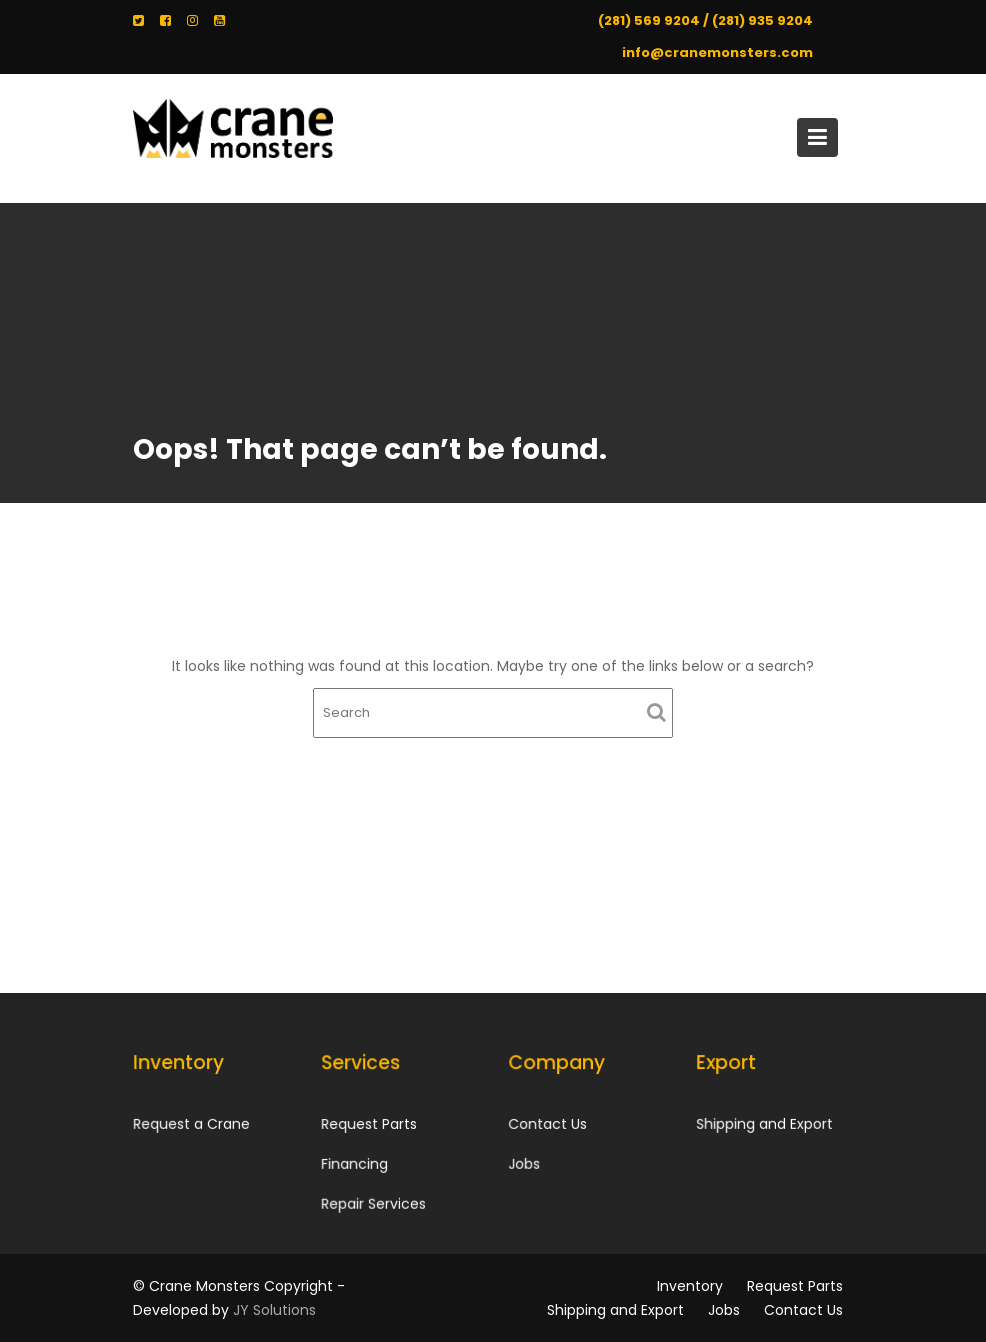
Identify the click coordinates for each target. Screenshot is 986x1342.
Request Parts (368, 1124)
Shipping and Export (763, 1123)
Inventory (690, 1286)
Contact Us (548, 1124)
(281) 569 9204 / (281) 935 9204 (705, 20)
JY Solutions (274, 1310)
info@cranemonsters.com (717, 52)
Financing (354, 1163)
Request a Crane (192, 1123)
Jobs (525, 1163)
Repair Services (373, 1203)
